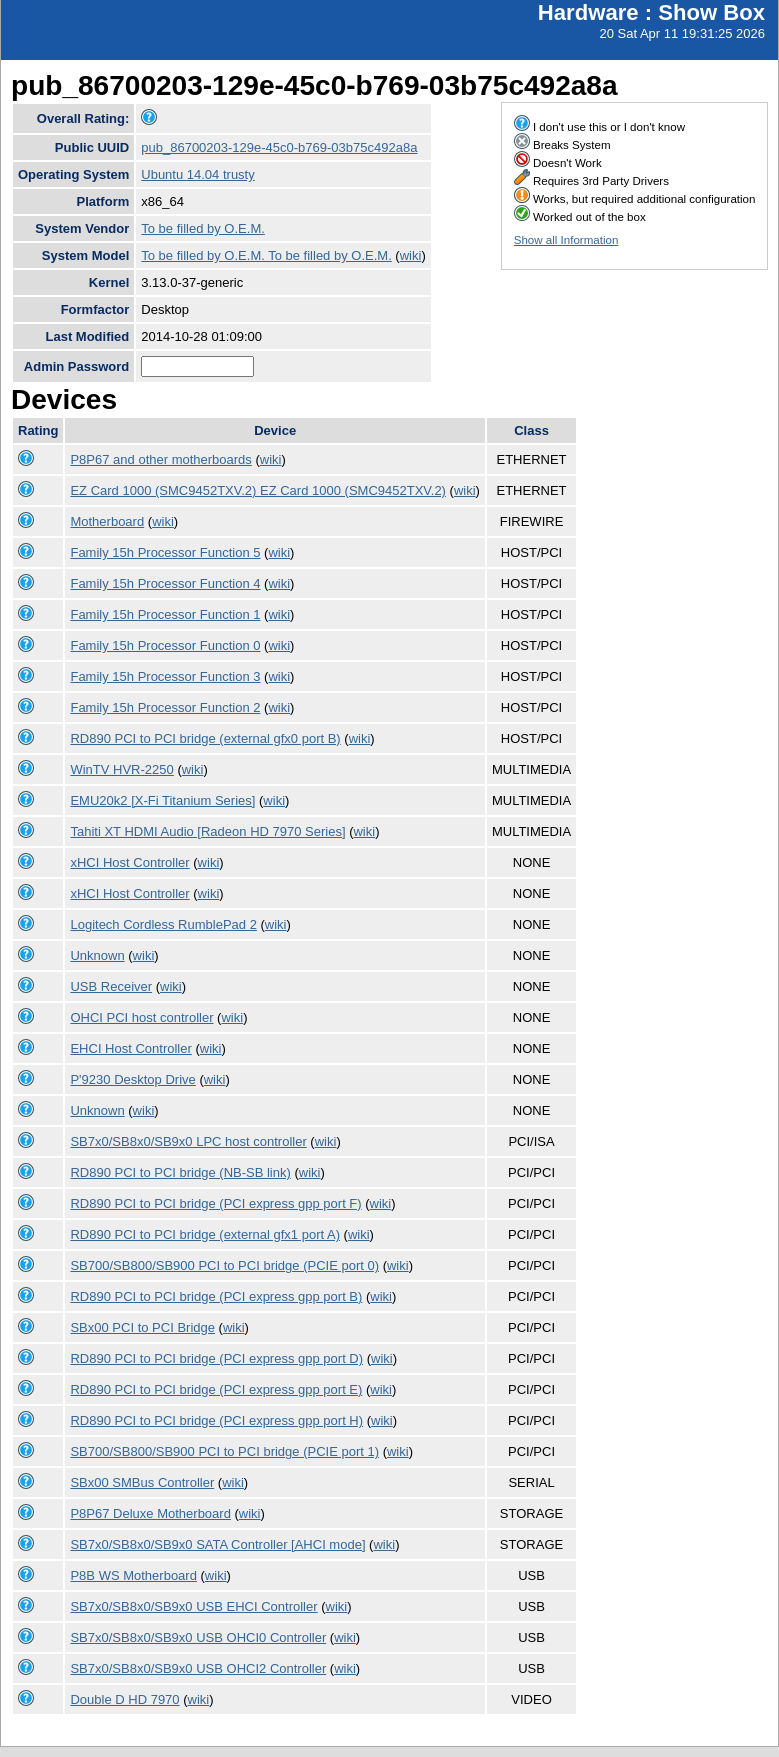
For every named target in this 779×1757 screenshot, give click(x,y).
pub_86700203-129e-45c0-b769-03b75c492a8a (279, 147)
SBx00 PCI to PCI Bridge (142, 1327)
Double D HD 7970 (124, 1699)
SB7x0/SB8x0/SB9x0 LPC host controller (188, 1141)
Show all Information (566, 240)
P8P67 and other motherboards (160, 459)
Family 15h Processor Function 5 (165, 552)
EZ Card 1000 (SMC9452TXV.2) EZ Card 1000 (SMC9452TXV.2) (258, 490)
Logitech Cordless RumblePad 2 (163, 924)
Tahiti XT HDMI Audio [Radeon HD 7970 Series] (207, 831)
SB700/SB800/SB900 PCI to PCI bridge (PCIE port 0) (224, 1265)
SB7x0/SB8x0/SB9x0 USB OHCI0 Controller (198, 1637)
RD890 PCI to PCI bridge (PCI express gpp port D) (216, 1358)
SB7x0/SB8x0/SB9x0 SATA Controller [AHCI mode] (217, 1544)
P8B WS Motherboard (133, 1575)
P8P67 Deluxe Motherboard (150, 1513)
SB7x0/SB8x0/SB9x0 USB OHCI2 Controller (198, 1668)
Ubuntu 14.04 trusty (197, 174)
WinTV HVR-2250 (121, 769)
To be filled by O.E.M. (203, 228)
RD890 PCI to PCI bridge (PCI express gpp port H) (216, 1420)
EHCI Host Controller (130, 1048)
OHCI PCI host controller (141, 1017)
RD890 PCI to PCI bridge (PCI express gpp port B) (216, 1296)
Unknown (97, 955)
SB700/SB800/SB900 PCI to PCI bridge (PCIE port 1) (224, 1451)
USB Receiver (111, 986)
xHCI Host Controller (129, 862)
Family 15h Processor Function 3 (165, 676)
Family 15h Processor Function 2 (165, 707)
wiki (411, 255)
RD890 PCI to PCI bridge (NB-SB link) (180, 1172)
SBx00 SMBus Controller (142, 1482)
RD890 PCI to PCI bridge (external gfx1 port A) (205, 1234)
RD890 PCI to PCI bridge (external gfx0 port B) (205, 738)
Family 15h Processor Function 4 (165, 583)
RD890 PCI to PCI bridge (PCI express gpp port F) (215, 1203)
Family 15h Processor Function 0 (165, 645)
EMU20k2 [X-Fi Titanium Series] (162, 800)
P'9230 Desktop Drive (132, 1079)
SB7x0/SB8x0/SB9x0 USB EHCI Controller (193, 1606)
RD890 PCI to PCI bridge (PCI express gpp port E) (216, 1389)
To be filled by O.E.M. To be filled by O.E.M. (266, 255)
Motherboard (107, 521)
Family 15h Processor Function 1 (165, 614)
